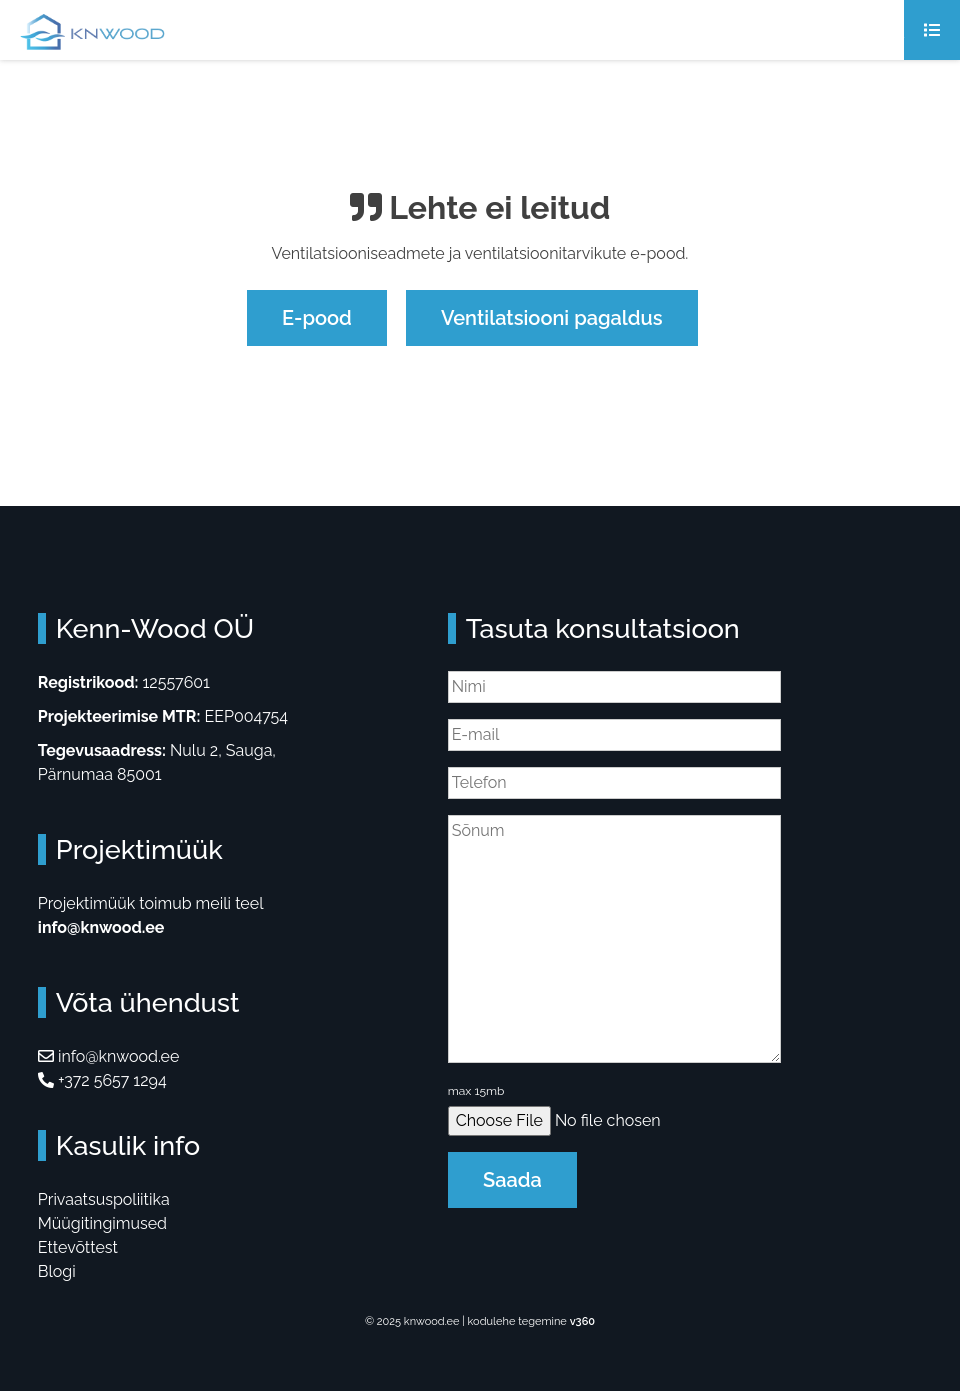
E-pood (317, 318)
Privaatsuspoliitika (104, 1199)
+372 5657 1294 (102, 1080)
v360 (582, 1321)
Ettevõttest (78, 1247)
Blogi (57, 1271)
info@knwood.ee (101, 927)
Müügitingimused (102, 1223)
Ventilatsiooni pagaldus (552, 318)
